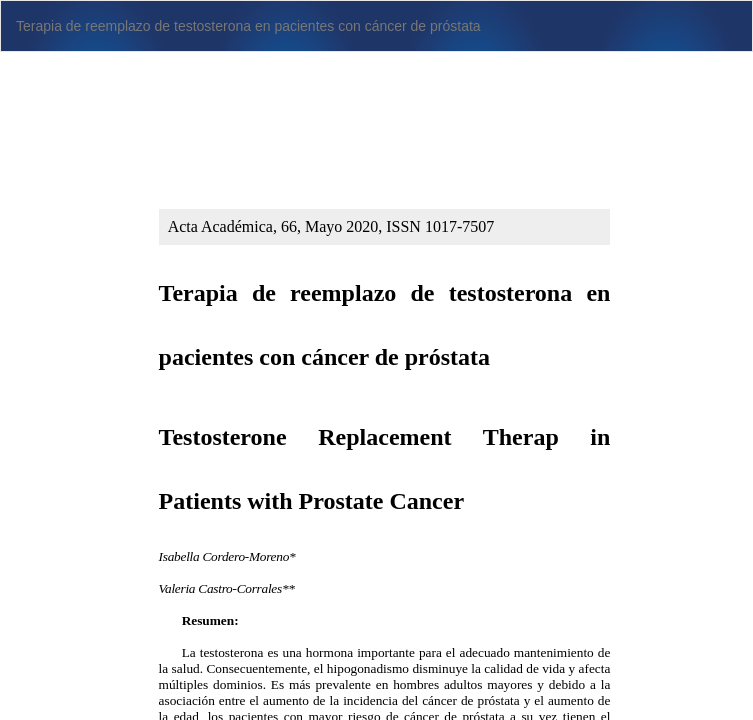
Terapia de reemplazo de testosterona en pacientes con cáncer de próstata (248, 26)
